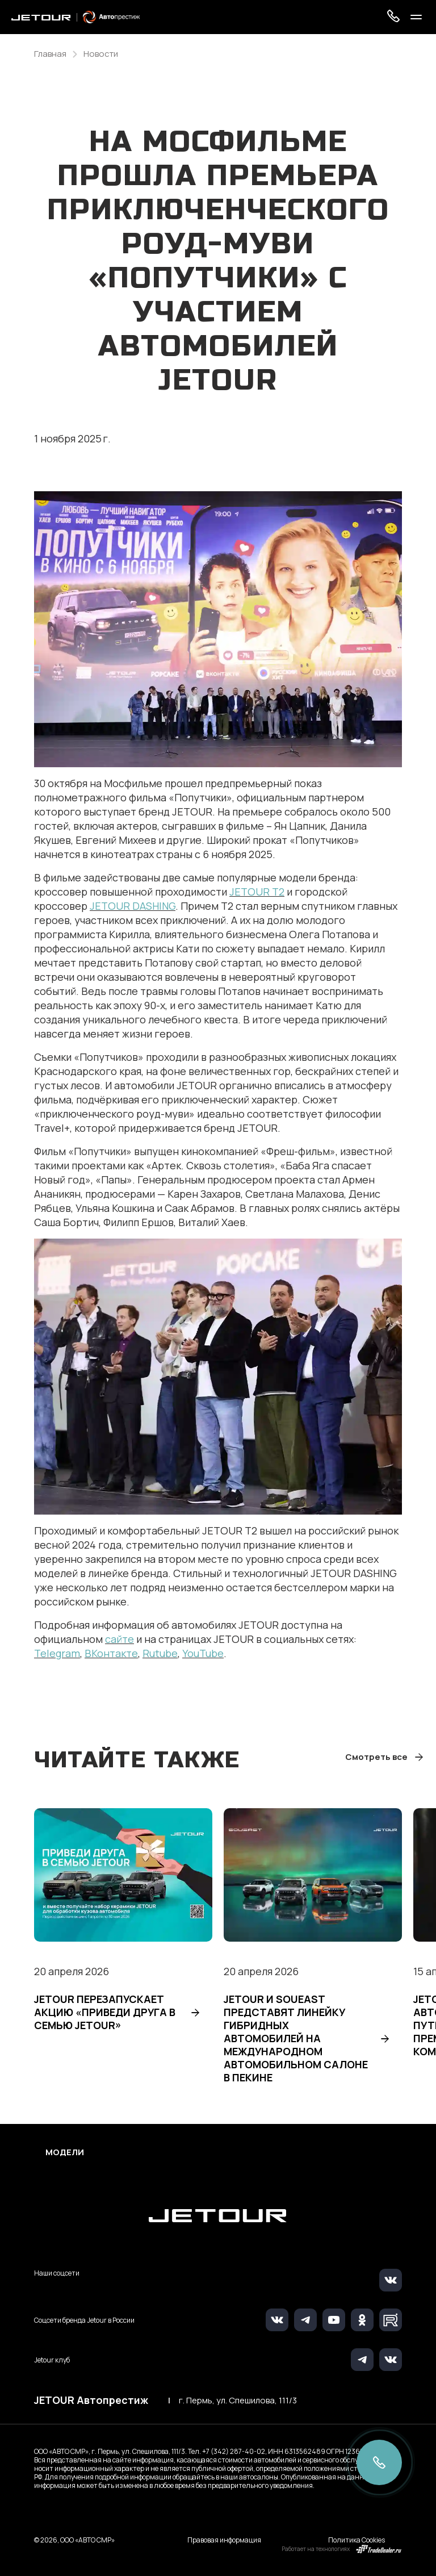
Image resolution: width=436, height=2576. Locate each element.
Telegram (57, 1653)
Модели (64, 2152)
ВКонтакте (111, 1653)
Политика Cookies (356, 2540)
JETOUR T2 (256, 891)
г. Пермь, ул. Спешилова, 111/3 (238, 2400)
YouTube (203, 1653)
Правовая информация (224, 2540)
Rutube (160, 1653)
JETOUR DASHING (132, 906)
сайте (119, 1639)
